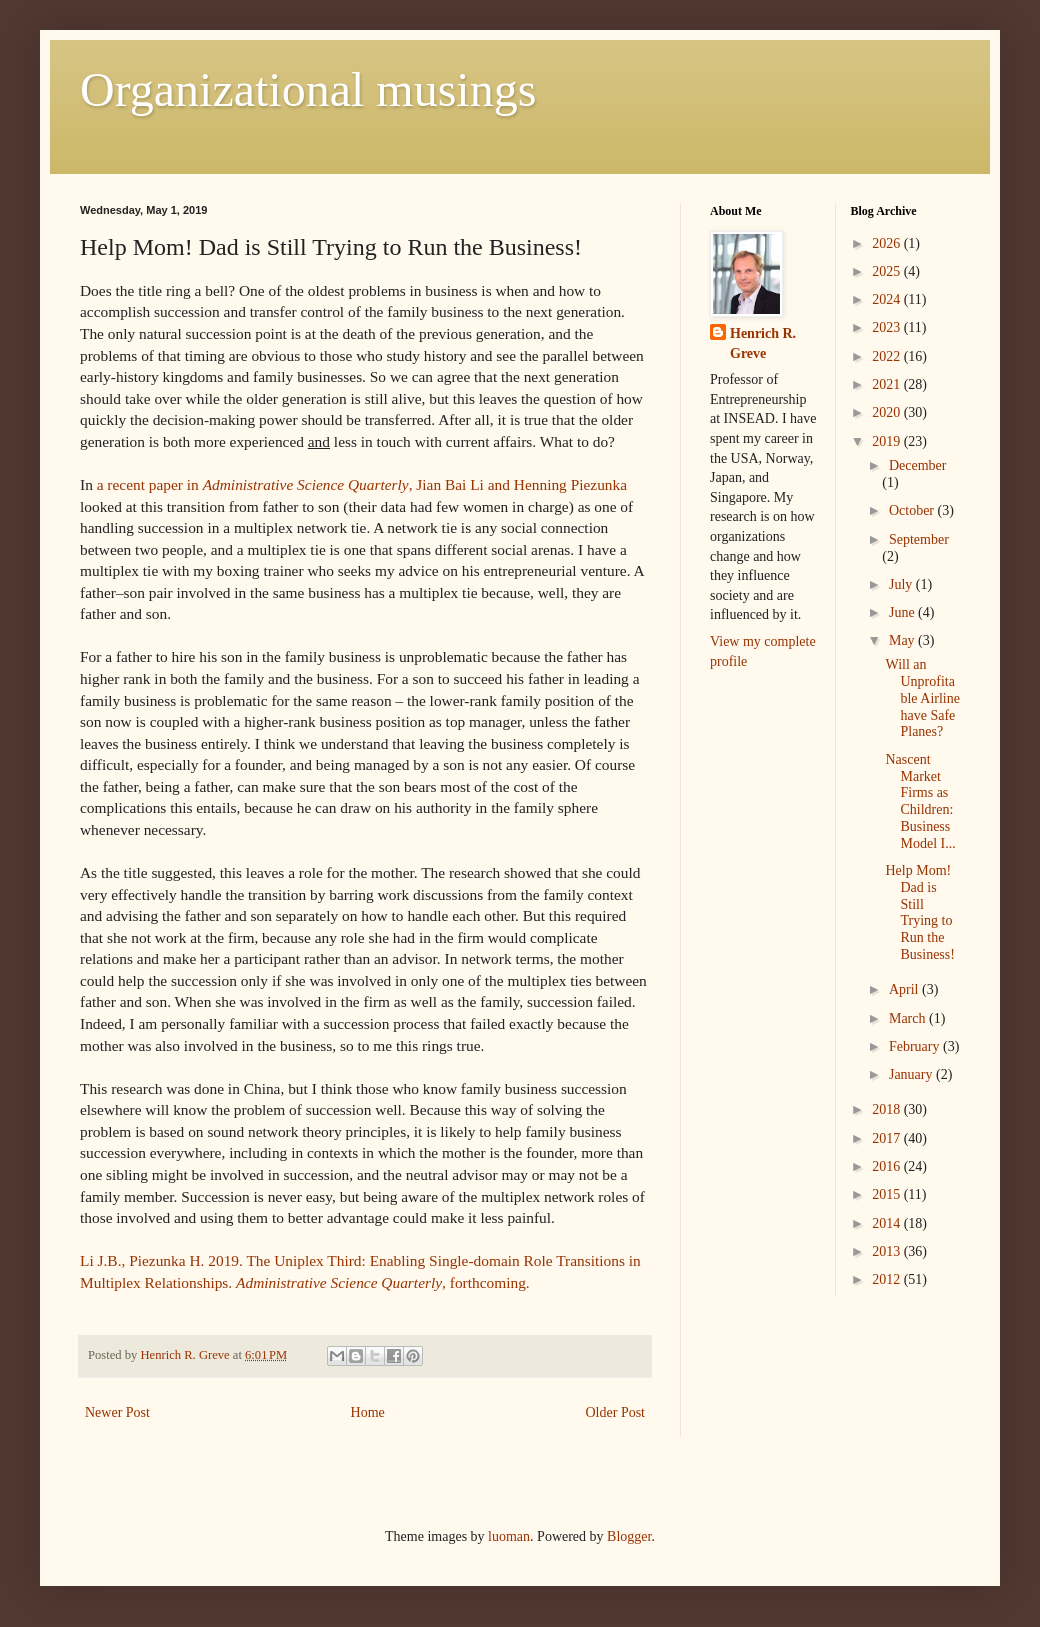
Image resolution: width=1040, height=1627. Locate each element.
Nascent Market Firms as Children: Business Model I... (920, 801)
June (903, 612)
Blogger (629, 1536)
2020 (888, 412)
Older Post (616, 1412)
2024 (888, 299)
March (909, 1018)
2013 (888, 1251)
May (903, 640)
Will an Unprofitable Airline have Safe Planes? (922, 698)
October (913, 510)
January (912, 1074)
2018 (888, 1109)
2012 (888, 1279)
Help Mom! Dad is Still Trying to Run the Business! (919, 912)
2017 (888, 1138)
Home (368, 1412)
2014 (888, 1223)
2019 (888, 441)
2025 (888, 271)
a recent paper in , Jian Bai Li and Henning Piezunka (362, 484)
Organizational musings (308, 89)
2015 (888, 1194)
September (919, 539)
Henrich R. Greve (763, 343)
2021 (888, 384)
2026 (888, 243)
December (918, 465)
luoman (509, 1536)
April (905, 989)
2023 (888, 327)
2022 (888, 356)
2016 (888, 1166)
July (902, 584)
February (916, 1046)
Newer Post (117, 1412)
